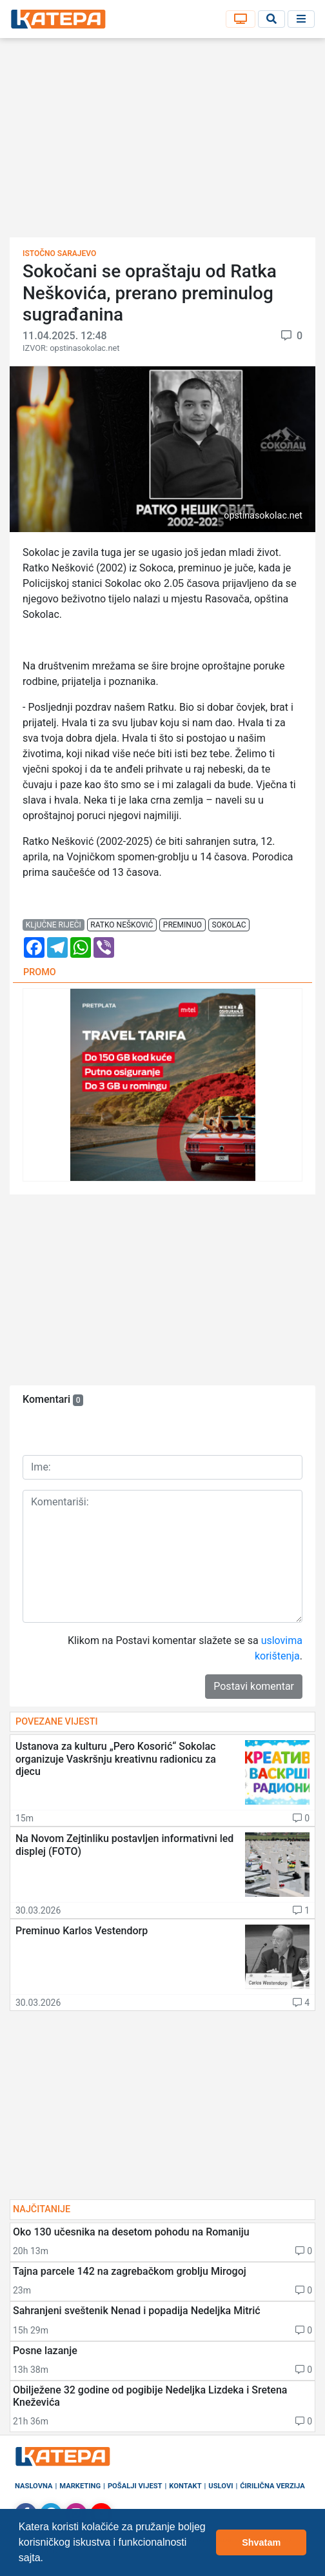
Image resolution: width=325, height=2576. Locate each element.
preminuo (182, 924)
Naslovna (34, 2486)
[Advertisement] (162, 142)
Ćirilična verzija (272, 2486)
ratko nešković (121, 924)
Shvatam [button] (261, 2542)
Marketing (80, 2486)
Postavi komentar (253, 1686)
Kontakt (185, 2486)
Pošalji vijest (135, 2486)
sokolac (229, 924)
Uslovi (220, 2486)
